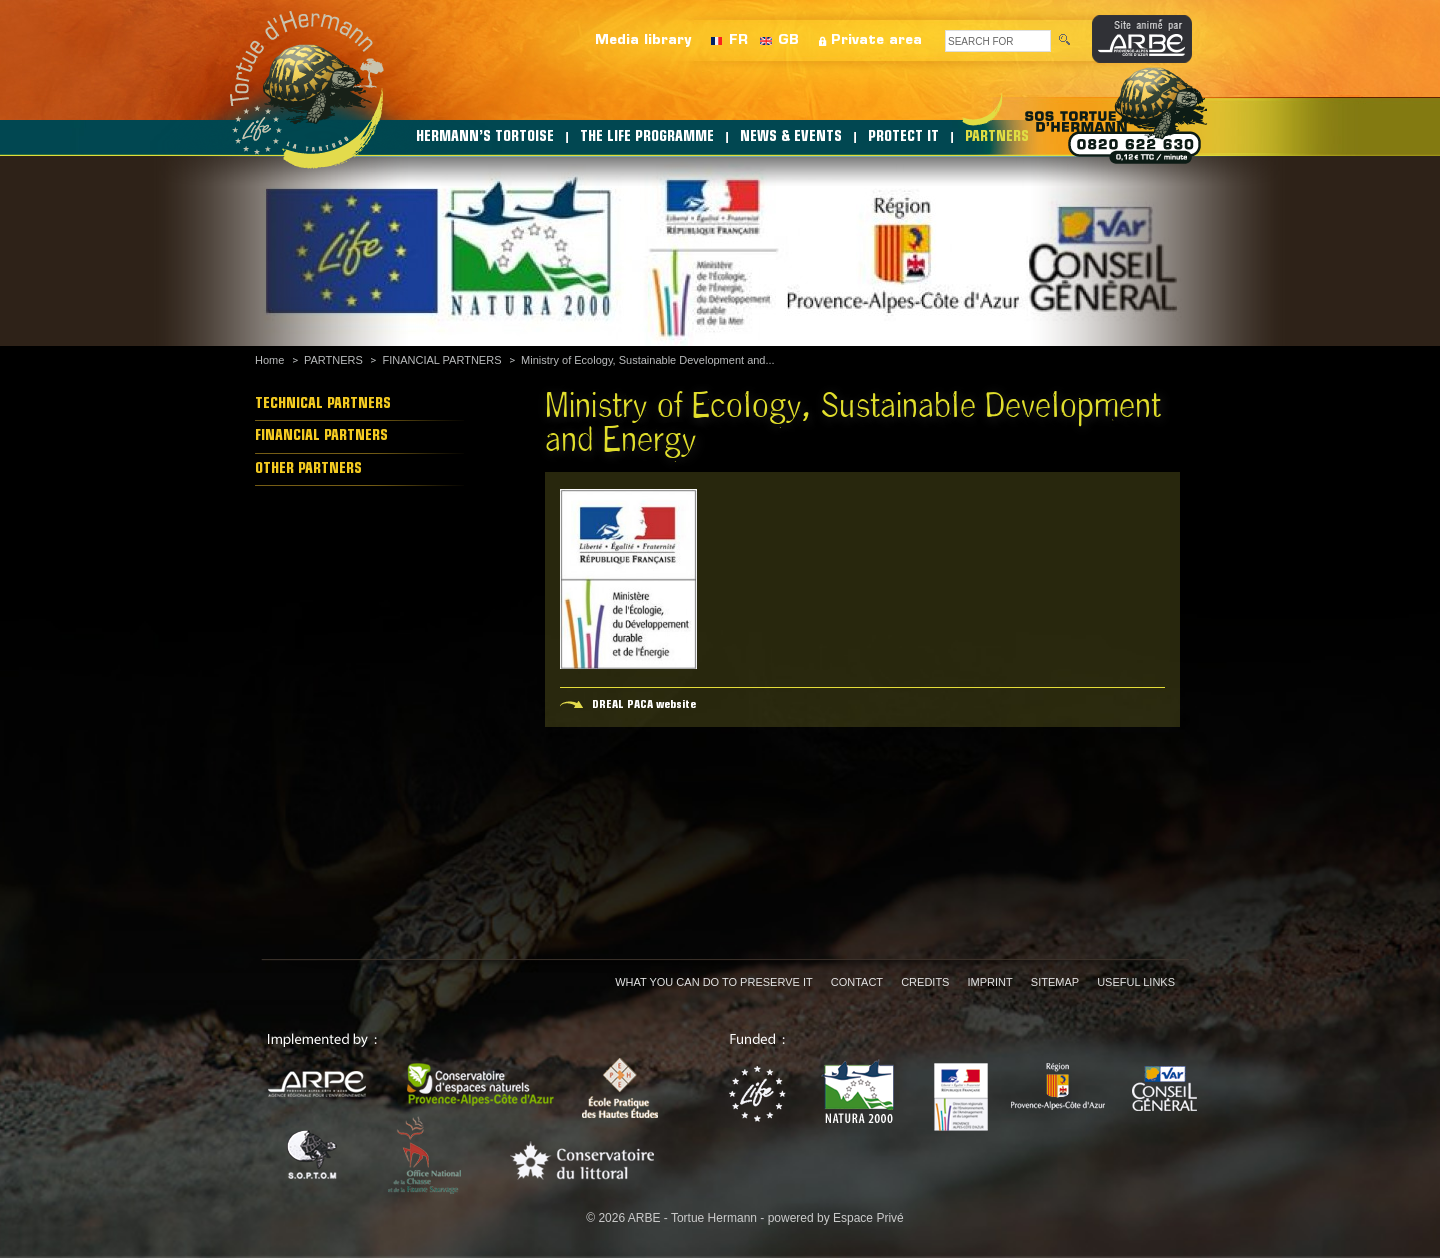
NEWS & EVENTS (791, 137)
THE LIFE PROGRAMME (647, 137)
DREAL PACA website (644, 705)
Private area (876, 40)
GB (788, 40)
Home (269, 360)
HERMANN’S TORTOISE (485, 137)
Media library (643, 40)
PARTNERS (997, 137)
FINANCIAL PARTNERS (441, 360)
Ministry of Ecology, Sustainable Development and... (648, 360)
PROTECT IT (903, 137)
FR (738, 40)
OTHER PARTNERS (308, 469)
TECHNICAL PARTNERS (323, 404)
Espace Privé (868, 1218)
